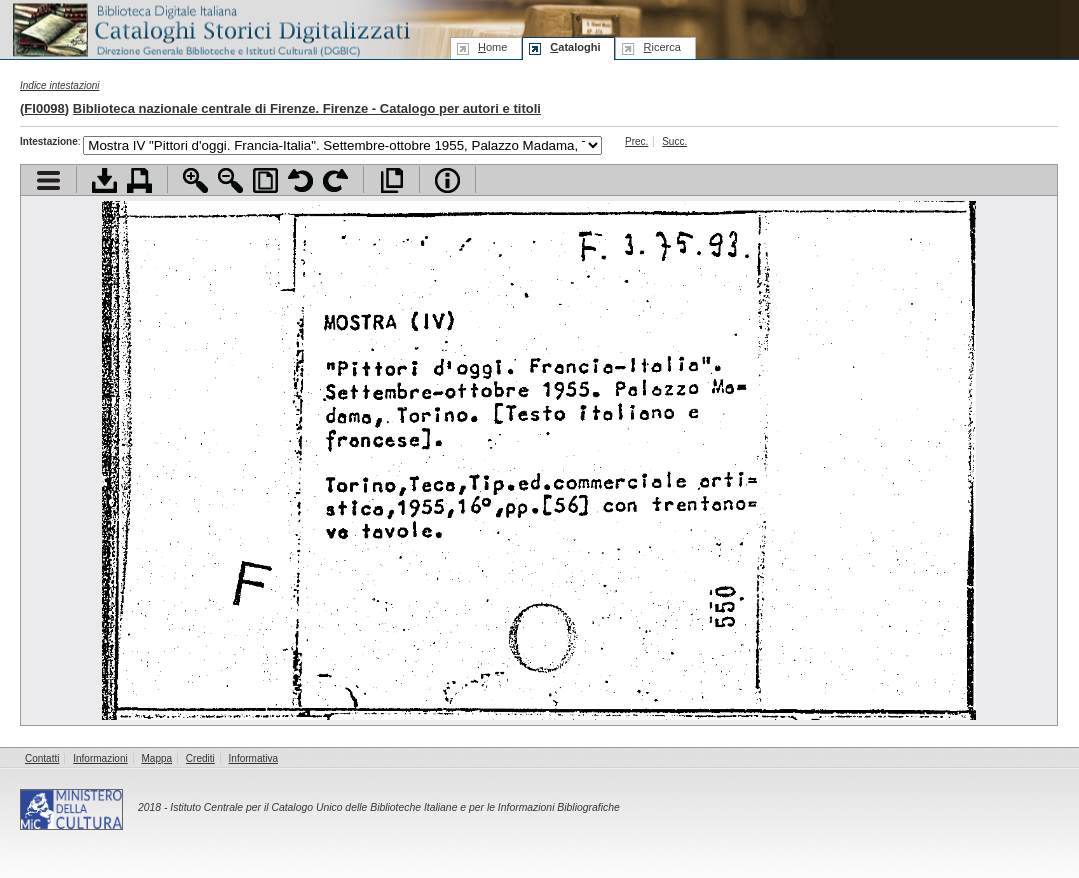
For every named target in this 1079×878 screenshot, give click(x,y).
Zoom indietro (230, 180)
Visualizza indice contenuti (48, 180)
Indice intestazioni (60, 85)
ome (492, 47)
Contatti (42, 758)
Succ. (674, 141)
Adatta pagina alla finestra (265, 180)
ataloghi (575, 47)
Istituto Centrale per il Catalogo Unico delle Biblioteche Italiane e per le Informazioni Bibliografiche (394, 807)
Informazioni (100, 758)
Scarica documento (104, 180)
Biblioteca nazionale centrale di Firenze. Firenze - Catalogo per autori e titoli (307, 108)
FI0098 (44, 108)
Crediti (200, 758)
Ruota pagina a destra (335, 180)
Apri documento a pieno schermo (391, 180)
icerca (661, 47)
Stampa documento (139, 180)
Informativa (253, 758)
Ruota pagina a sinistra (300, 180)
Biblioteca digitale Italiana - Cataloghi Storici (210, 28)
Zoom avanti (195, 180)
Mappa (157, 758)
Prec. (636, 141)
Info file (447, 180)
